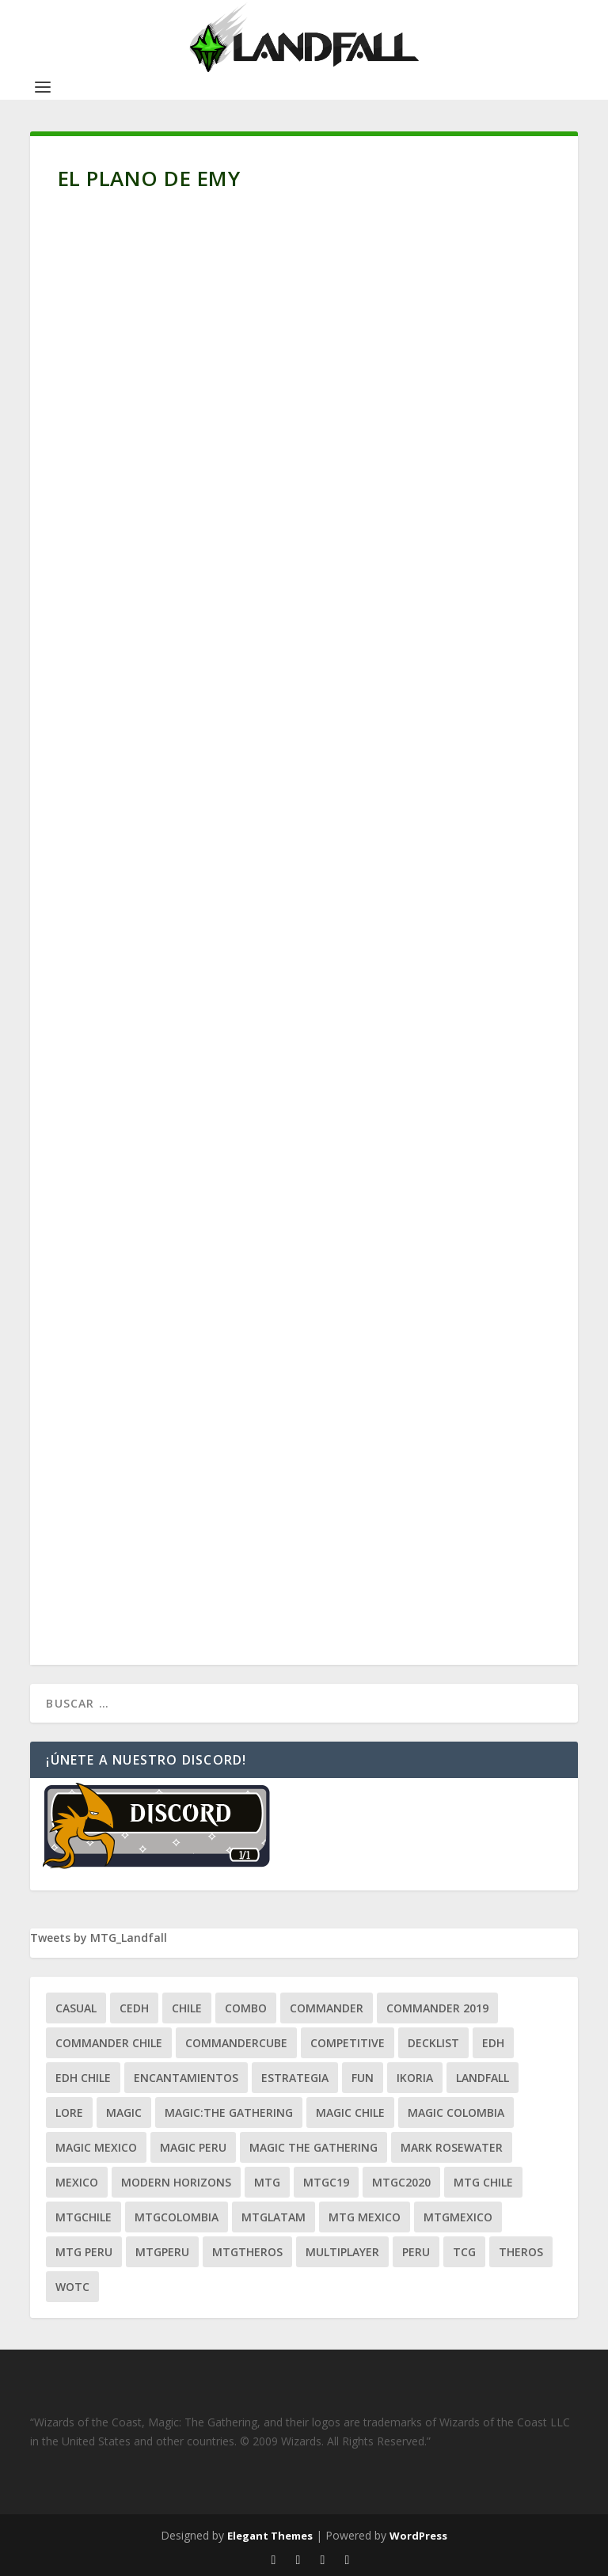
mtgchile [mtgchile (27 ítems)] (83, 2217)
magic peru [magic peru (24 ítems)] (193, 2147)
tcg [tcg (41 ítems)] (464, 2251)
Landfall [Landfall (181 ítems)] (482, 2077)
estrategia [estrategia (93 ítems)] (295, 2077)
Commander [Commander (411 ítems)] (326, 2008)
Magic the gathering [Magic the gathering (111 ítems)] (313, 2147)
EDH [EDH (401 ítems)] (493, 2042)
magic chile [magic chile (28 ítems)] (350, 2112)
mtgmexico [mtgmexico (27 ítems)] (458, 2217)
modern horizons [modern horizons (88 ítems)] (176, 2182)
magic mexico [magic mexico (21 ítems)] (96, 2147)
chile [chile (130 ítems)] (187, 2008)
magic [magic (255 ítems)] (124, 2112)
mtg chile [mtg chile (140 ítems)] (483, 2182)
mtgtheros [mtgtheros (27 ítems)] (247, 2251)
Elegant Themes (270, 2536)
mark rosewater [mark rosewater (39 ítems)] (452, 2147)
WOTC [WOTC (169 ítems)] (72, 2286)
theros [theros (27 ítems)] (521, 2251)
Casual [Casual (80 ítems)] (76, 2008)
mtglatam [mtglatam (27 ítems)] (273, 2217)
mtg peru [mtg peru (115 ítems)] (83, 2251)
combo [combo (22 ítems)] (246, 2008)
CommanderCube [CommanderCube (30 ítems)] (236, 2042)
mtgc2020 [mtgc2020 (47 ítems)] (401, 2182)
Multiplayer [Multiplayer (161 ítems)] (342, 2251)
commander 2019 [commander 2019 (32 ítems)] (437, 2008)
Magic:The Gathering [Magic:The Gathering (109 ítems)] (229, 2112)
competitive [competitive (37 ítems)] (347, 2042)
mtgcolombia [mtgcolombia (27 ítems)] (176, 2217)
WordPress (418, 2536)
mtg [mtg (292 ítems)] (267, 2182)
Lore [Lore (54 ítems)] (69, 2112)
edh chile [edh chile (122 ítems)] (83, 2077)
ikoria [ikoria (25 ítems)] (415, 2077)
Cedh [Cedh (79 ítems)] (134, 2008)
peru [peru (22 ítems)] (416, 2251)
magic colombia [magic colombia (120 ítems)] (456, 2112)
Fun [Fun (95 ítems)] (363, 2077)
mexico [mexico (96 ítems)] (76, 2182)
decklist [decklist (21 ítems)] (433, 2042)
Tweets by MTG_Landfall (98, 1937)
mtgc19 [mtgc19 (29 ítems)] (326, 2182)
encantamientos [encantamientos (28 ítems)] (186, 2077)
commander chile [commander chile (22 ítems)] (108, 2042)
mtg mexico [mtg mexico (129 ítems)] (365, 2217)
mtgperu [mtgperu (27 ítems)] (162, 2251)
